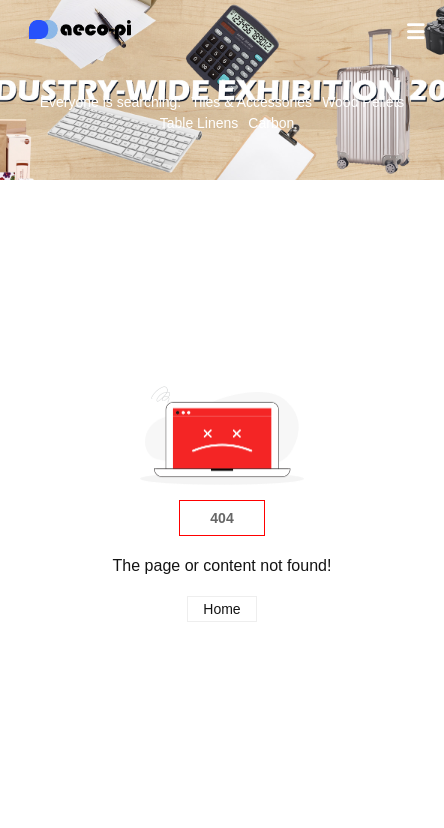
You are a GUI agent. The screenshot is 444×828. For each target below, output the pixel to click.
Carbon (271, 123)
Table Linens (199, 123)
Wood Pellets (363, 102)
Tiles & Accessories (251, 102)
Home (221, 609)
